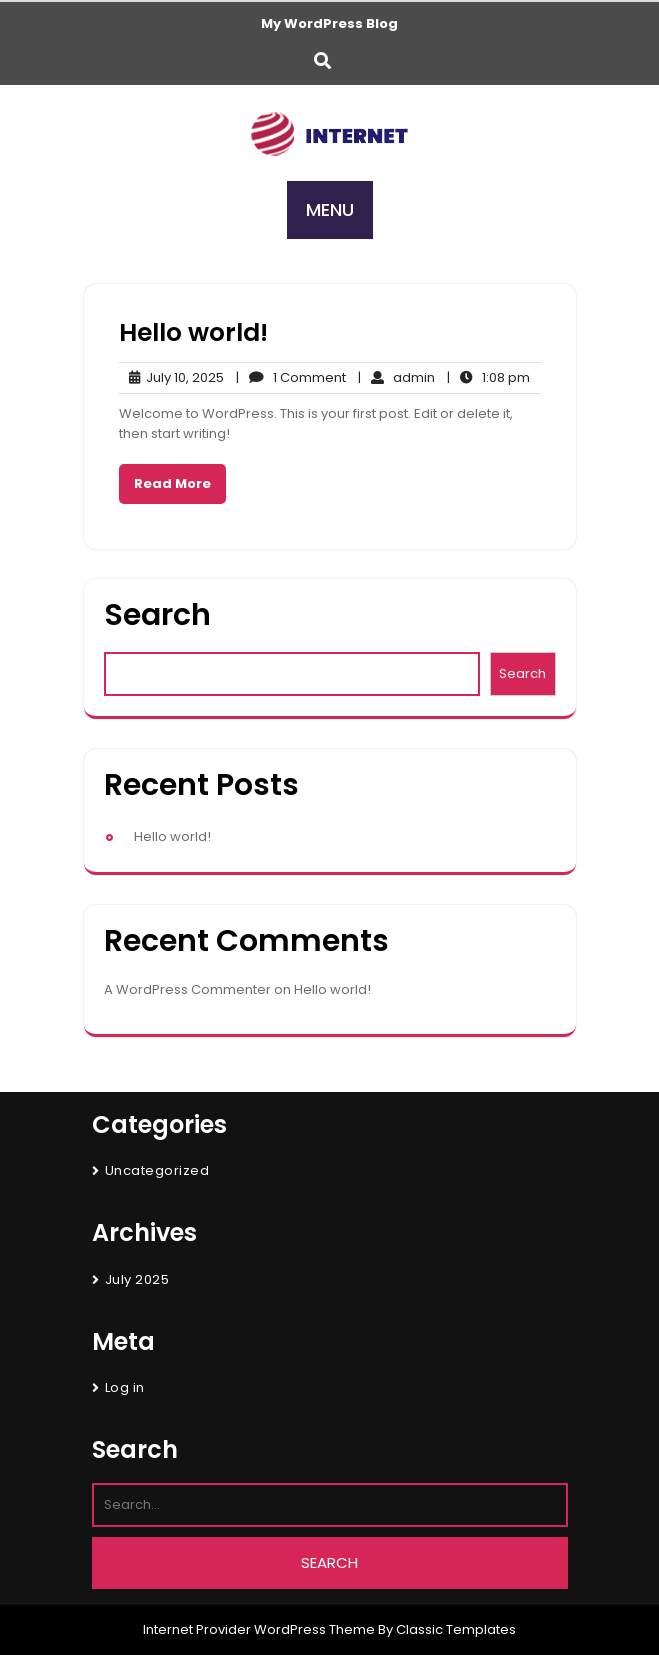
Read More (172, 483)
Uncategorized (157, 1170)
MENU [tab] (330, 209)
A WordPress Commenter (187, 989)
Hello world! (193, 332)
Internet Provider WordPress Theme (259, 1629)
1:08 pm (488, 378)
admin (396, 378)
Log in (125, 1387)
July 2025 (137, 1279)
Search (157, 615)
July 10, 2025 (171, 378)
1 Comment (291, 378)
